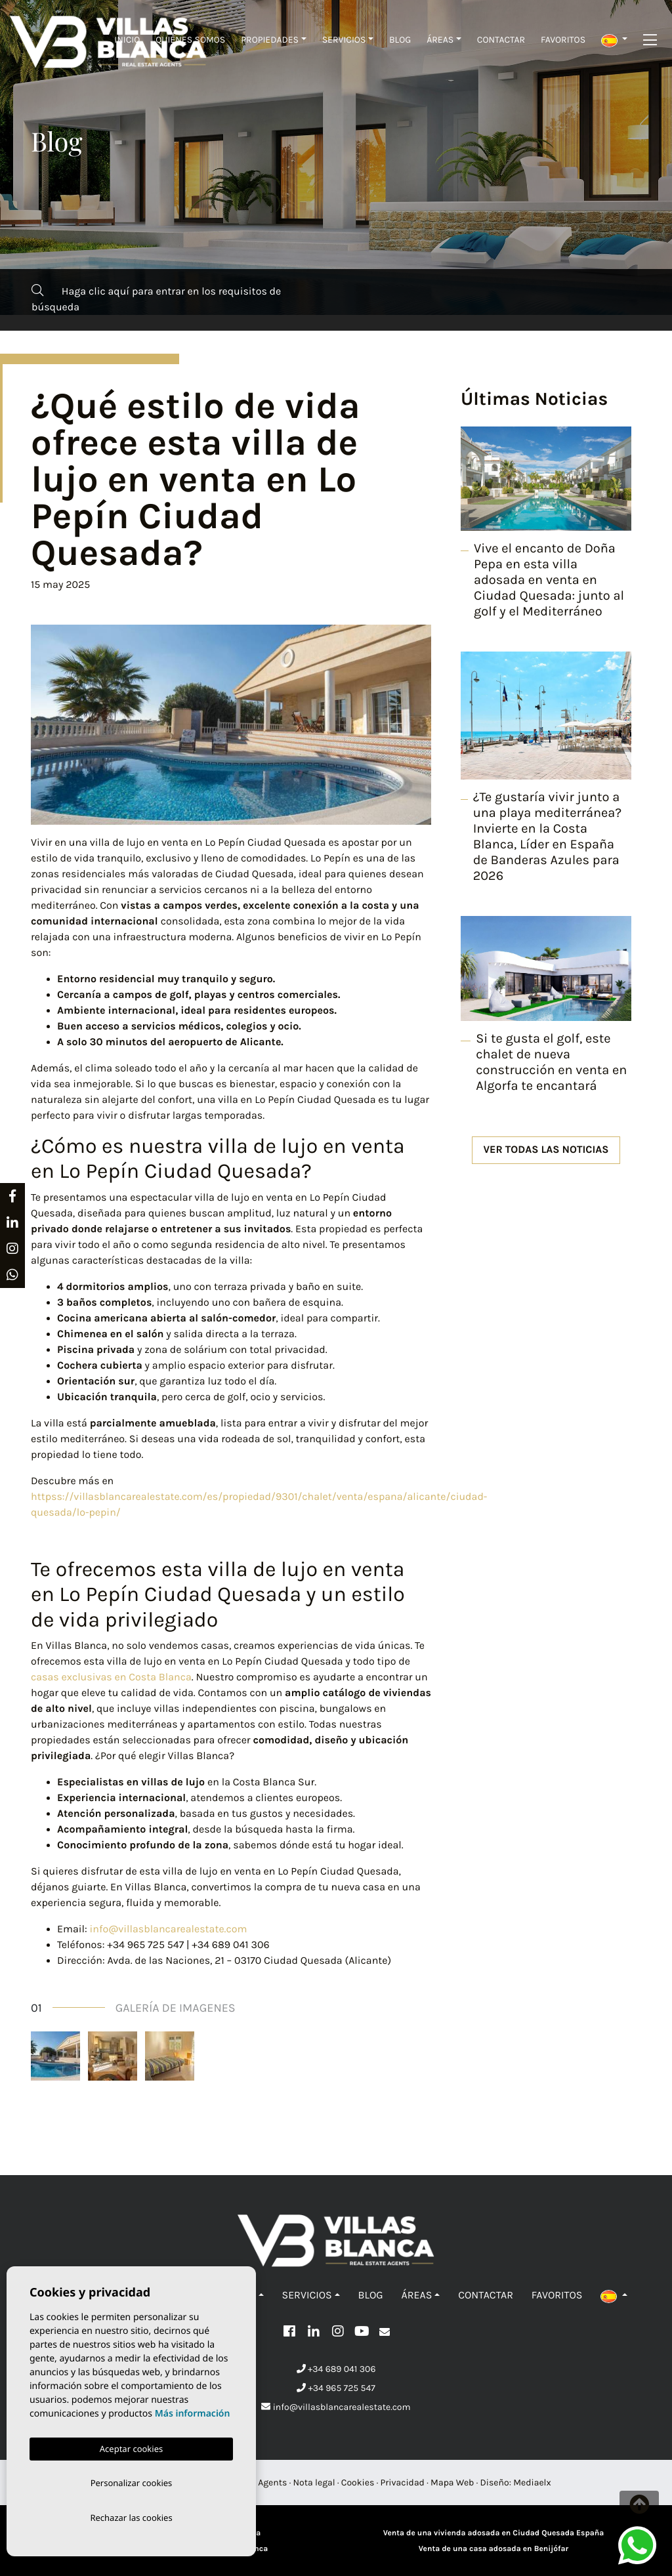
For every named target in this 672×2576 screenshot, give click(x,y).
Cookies (358, 2482)
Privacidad (403, 2482)
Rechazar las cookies (131, 2517)
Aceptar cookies (131, 2446)
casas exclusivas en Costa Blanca (111, 1677)
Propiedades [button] (270, 39)
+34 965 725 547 (336, 2388)
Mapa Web (452, 2482)
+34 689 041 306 (336, 2369)
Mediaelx (532, 2482)
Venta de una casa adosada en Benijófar (493, 2549)
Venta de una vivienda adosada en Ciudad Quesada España (493, 2533)
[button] (614, 39)
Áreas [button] (440, 39)
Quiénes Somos (190, 39)
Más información (192, 2411)
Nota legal (314, 2482)
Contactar (501, 39)
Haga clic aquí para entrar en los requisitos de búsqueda (156, 299)
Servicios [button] (344, 39)
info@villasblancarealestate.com (168, 1929)
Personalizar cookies (132, 2481)
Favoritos (563, 39)
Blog (400, 39)
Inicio (127, 39)
